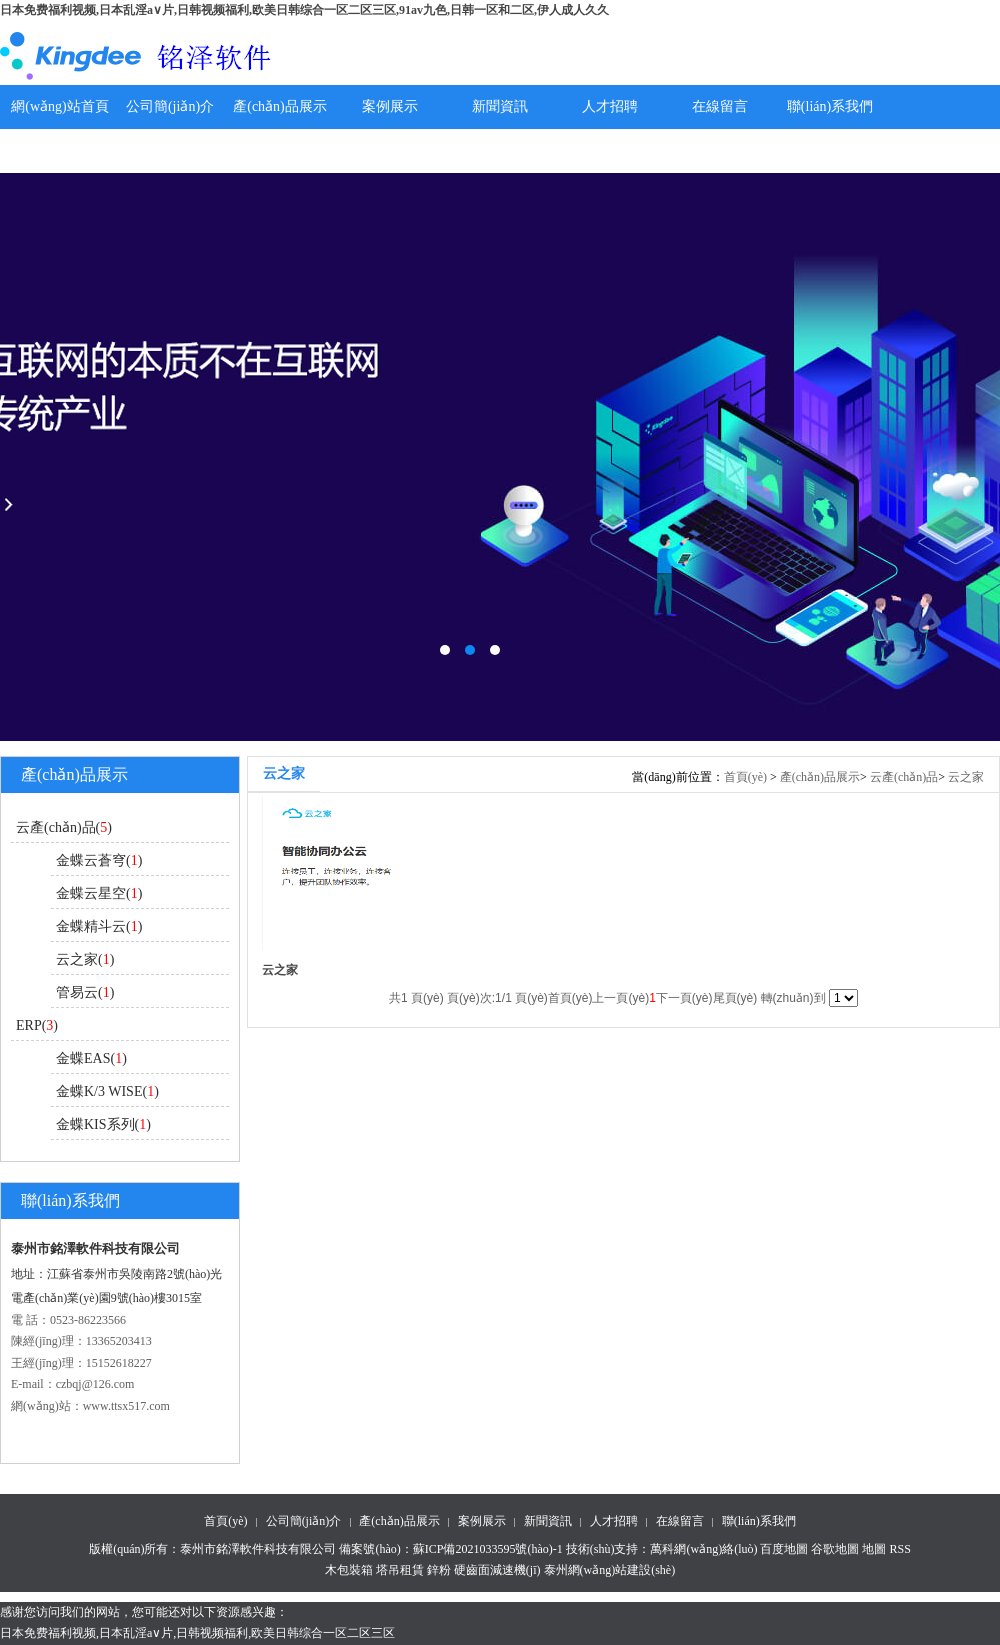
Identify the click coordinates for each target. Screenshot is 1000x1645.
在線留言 (720, 106)
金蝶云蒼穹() (99, 860)
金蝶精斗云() (99, 926)
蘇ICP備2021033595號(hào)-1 (488, 1549)
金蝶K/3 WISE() (107, 1091)
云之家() (85, 959)
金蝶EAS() (91, 1058)
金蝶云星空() (99, 893)
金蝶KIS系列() (103, 1124)
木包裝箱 (349, 1570)
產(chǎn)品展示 (280, 106)
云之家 (966, 777)
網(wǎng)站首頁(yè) (59, 128)
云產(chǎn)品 (904, 777)
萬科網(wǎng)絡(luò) (705, 1549)
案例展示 (390, 106)
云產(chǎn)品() (64, 827)
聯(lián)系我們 (830, 106)
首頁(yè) (745, 777)
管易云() (85, 992)
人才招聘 (610, 106)
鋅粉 (439, 1570)
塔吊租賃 (400, 1570)
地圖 (874, 1549)
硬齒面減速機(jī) (497, 1570)
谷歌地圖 (835, 1549)
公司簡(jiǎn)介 (170, 106)
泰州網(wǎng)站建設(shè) (610, 1570)
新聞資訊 (500, 106)
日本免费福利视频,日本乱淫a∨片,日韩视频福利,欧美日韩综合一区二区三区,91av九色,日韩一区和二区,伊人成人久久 (304, 10)
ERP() (37, 1025)
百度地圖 (784, 1549)
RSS (899, 1549)
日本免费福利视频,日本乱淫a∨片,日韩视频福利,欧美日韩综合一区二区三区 (197, 1633)
